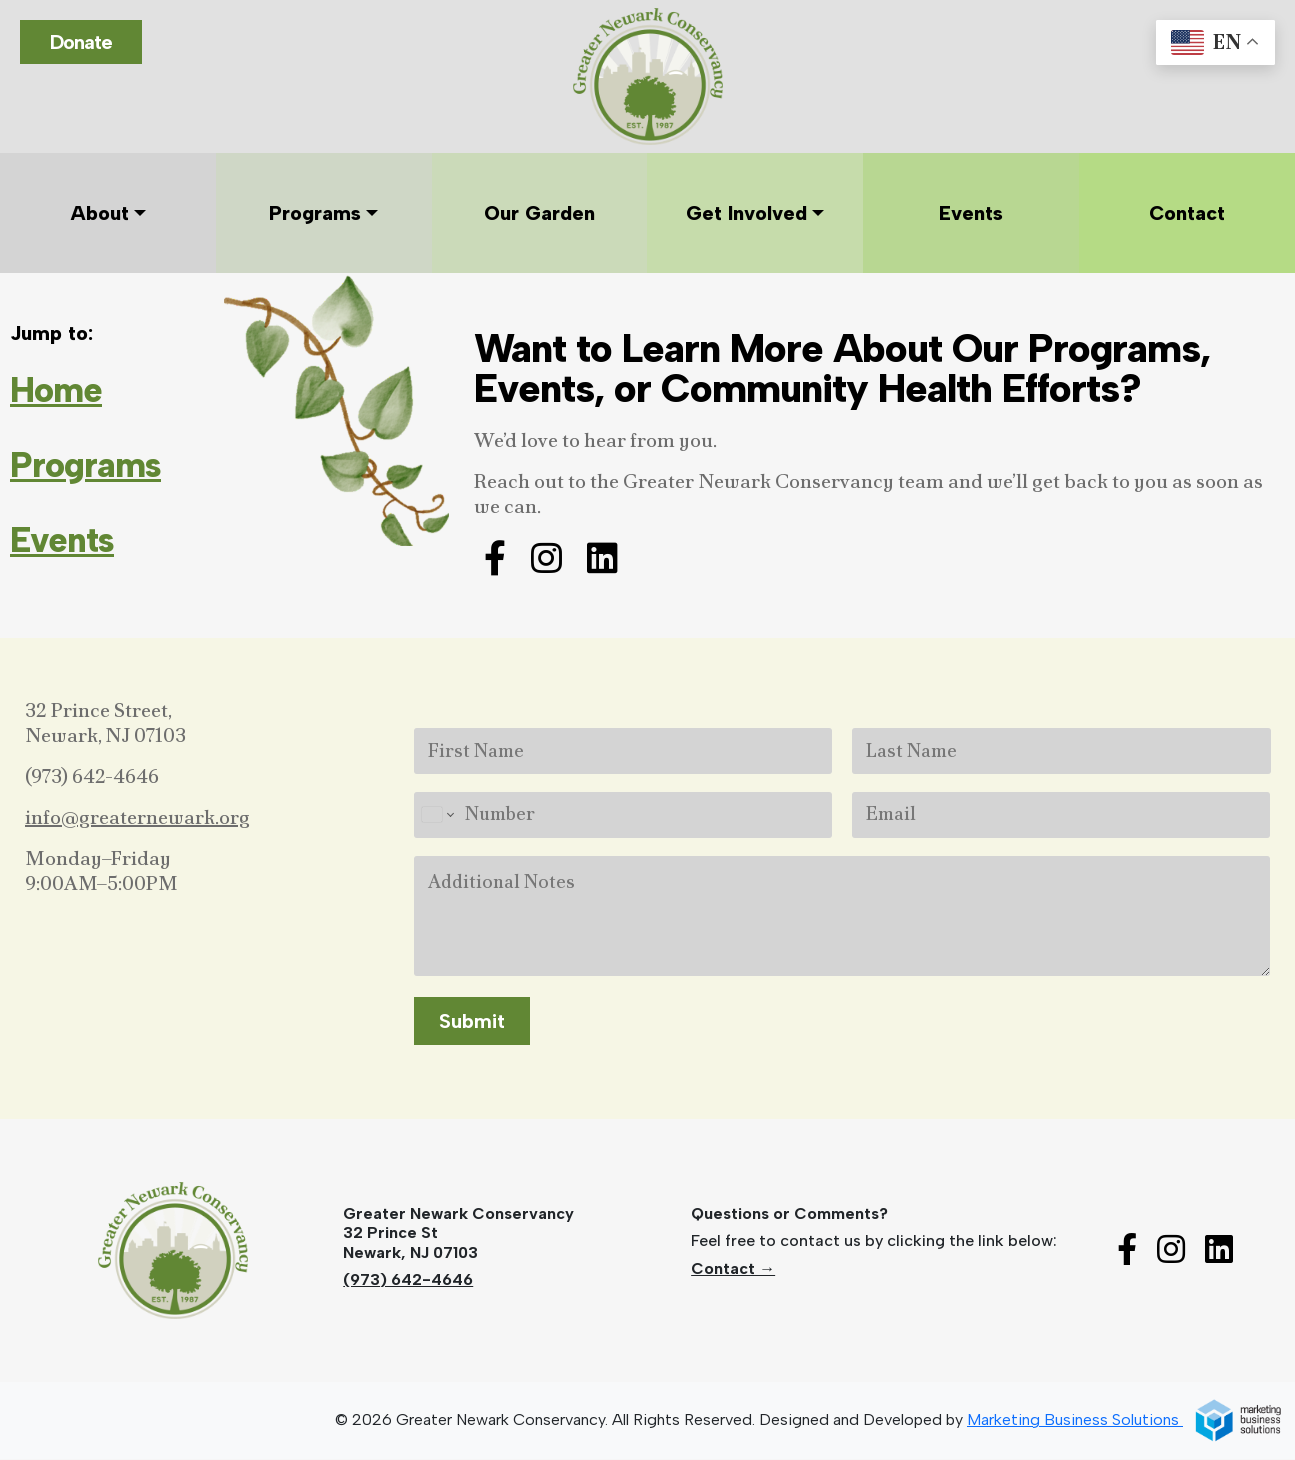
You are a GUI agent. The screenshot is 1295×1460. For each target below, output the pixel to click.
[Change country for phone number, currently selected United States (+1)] (436, 815)
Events (62, 540)
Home (56, 390)
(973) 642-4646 (92, 776)
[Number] (623, 815)
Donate (81, 42)
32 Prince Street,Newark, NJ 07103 (105, 722)
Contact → (733, 1268)
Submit (472, 1022)
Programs (85, 465)
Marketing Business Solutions (1125, 1420)
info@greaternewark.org (137, 817)
